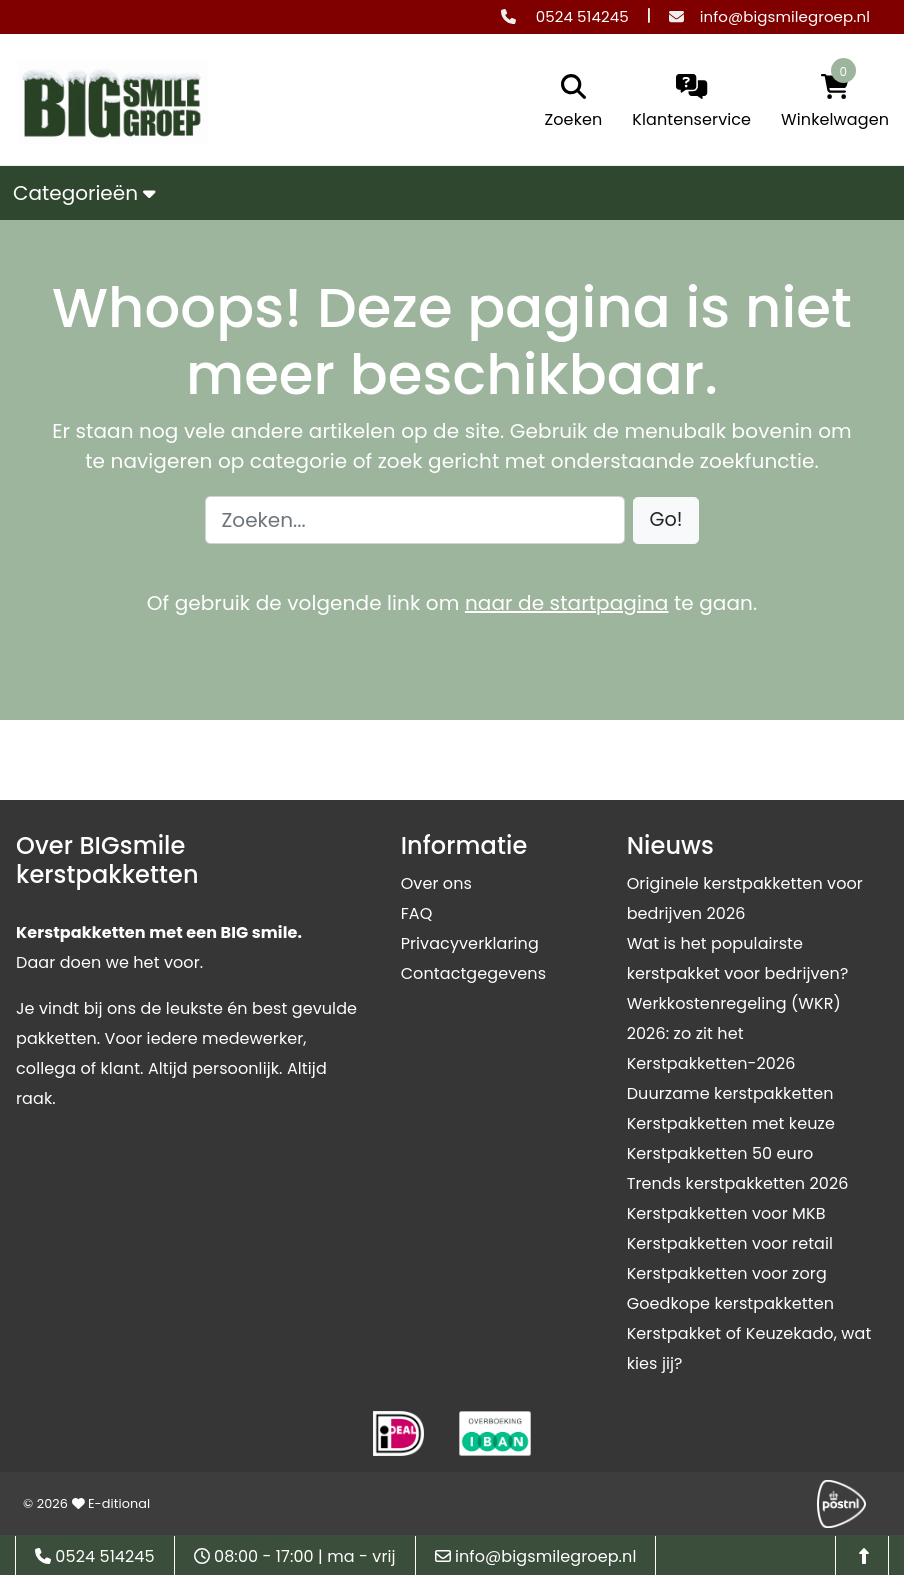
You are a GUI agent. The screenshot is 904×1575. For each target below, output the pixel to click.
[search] (569, 103)
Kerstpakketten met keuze (731, 1123)
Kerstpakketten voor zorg (727, 1273)
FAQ (417, 913)
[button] (666, 520)
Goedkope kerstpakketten (730, 1303)
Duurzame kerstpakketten (730, 1093)
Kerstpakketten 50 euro (720, 1153)
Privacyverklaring (470, 943)
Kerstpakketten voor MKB (726, 1213)
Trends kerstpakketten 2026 (738, 1183)
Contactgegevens (473, 973)
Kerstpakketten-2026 (711, 1063)
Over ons (436, 883)
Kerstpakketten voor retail (730, 1243)
